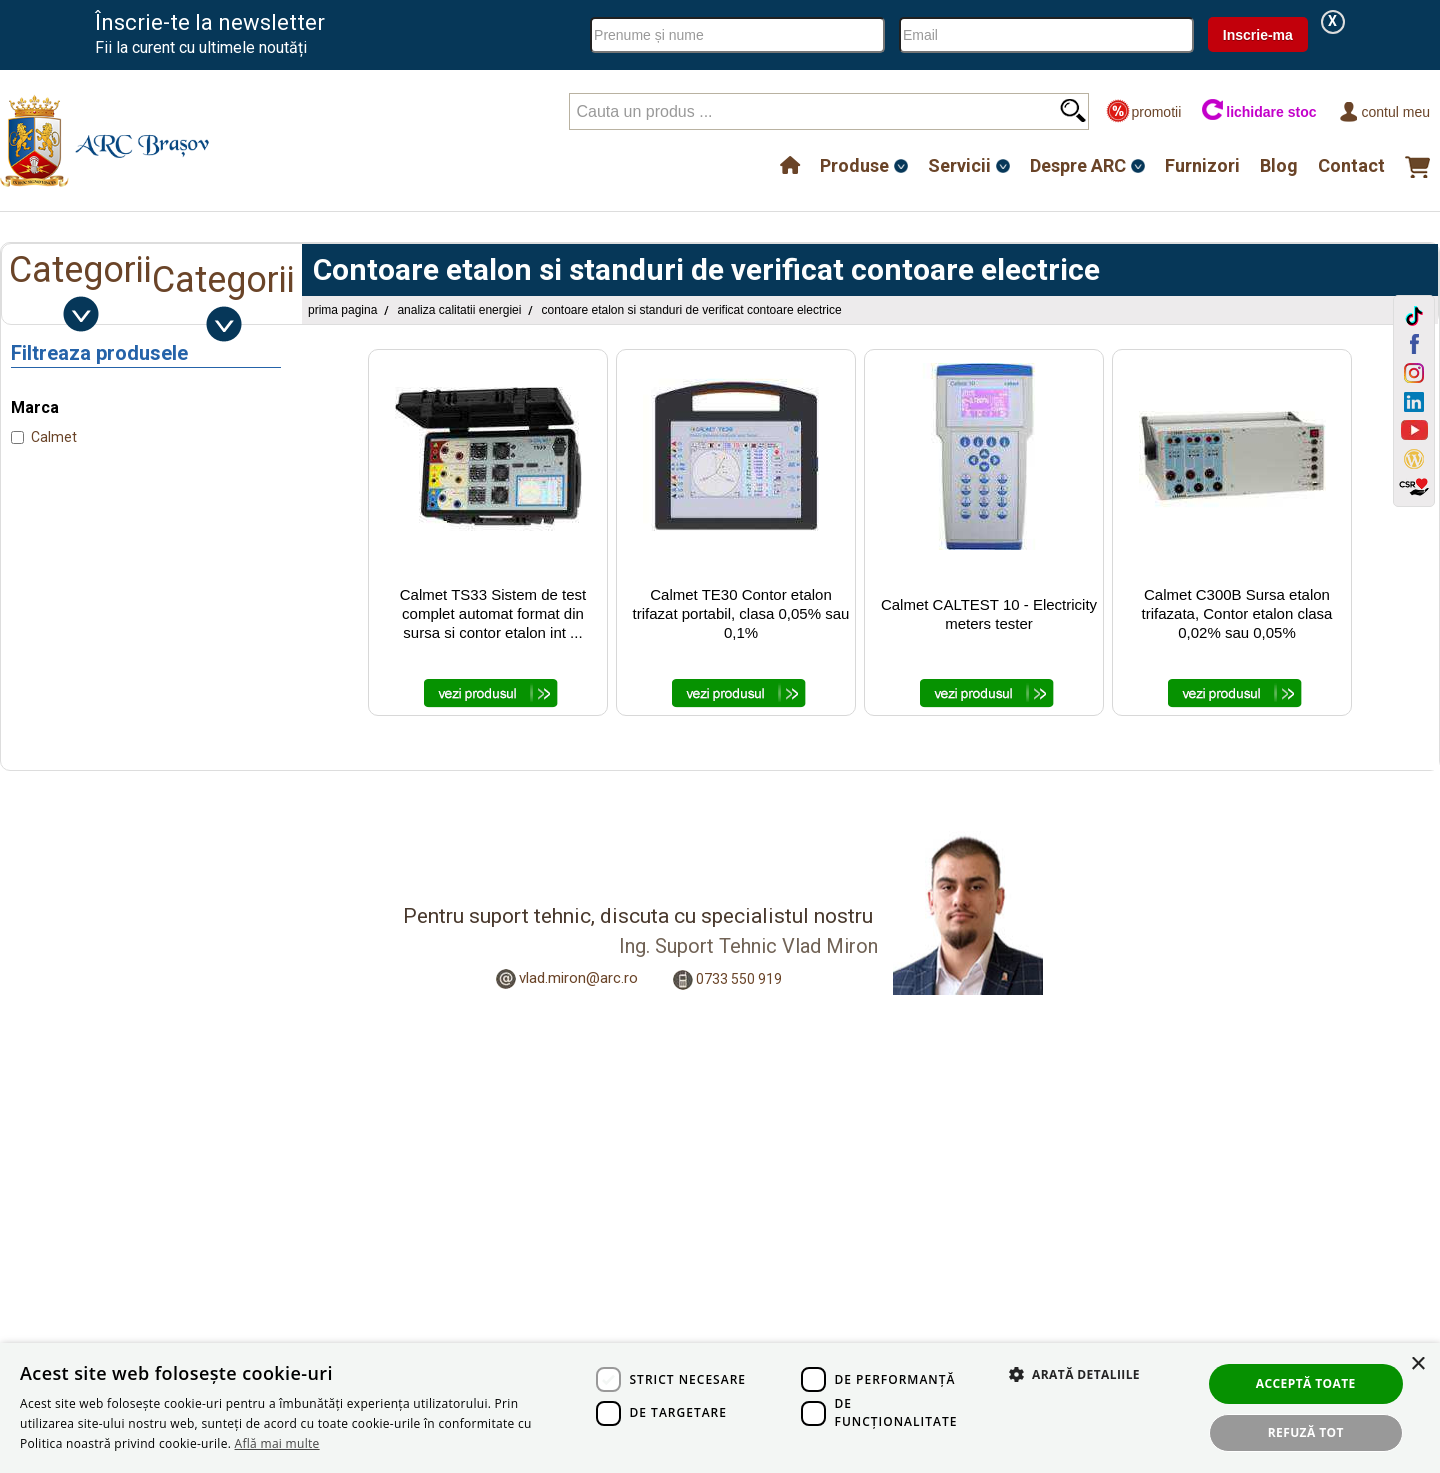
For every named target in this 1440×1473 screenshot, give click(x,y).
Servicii (959, 165)
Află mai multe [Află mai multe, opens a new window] (277, 1443)
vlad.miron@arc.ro (578, 978)
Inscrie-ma (1258, 35)
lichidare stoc (1258, 111)
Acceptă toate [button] (1306, 1383)
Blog (1279, 165)
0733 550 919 (739, 979)
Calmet (54, 437)
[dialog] (720, 1408)
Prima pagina (342, 310)
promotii (1143, 111)
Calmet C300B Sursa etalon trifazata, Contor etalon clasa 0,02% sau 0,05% (1237, 613)
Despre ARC (1078, 165)
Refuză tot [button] (1306, 1432)
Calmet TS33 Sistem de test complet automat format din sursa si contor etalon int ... (493, 613)
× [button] (1417, 1364)
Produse (854, 165)
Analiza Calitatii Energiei (459, 310)
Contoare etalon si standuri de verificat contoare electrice (691, 310)
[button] (1065, 1396)
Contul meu (1383, 111)
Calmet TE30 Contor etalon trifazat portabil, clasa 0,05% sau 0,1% (741, 613)
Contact (1351, 165)
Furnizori (1202, 165)
